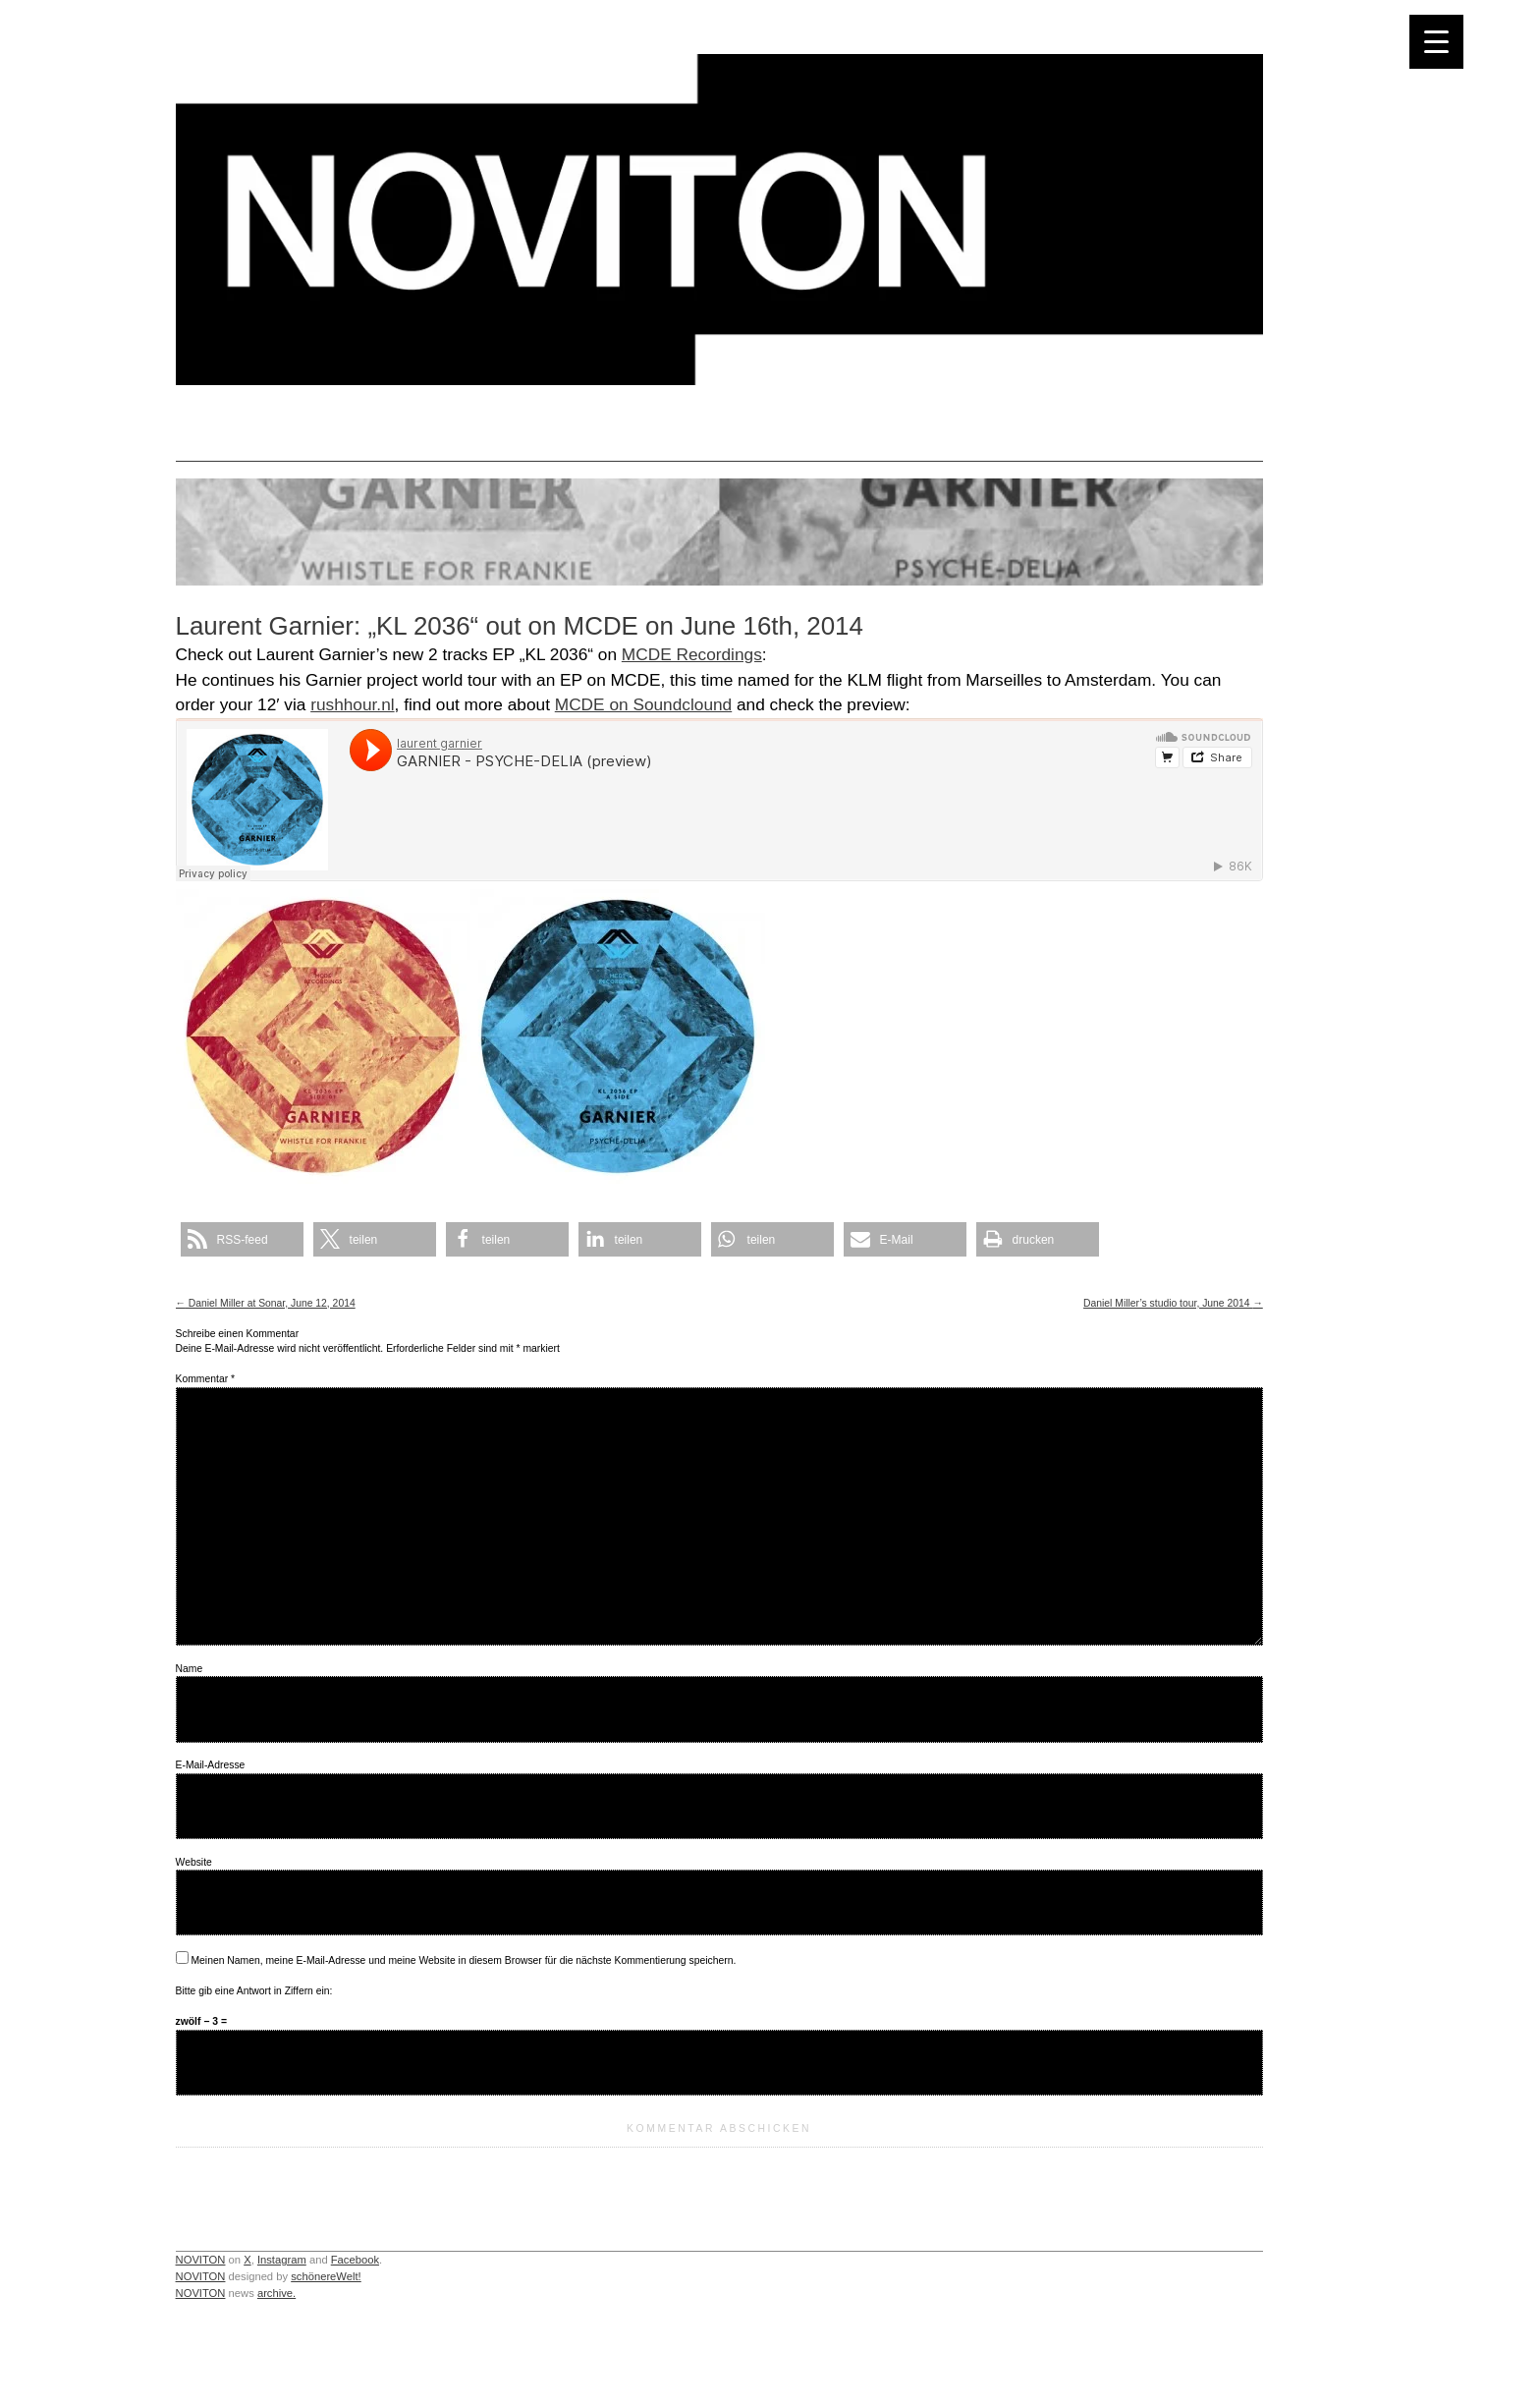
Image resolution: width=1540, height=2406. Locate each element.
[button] (242, 1239)
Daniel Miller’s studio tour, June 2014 (1173, 1303)
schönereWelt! (326, 2276)
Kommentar (205, 1378)
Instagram (281, 2260)
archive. (276, 2293)
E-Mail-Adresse (211, 1765)
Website (194, 1862)
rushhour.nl (352, 704)
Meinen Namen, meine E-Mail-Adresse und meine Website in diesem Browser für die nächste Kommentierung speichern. (463, 1960)
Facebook (355, 2260)
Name (189, 1668)
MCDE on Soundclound (643, 704)
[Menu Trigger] (1436, 42)
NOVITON (201, 2260)
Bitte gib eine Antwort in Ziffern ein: (254, 1991)
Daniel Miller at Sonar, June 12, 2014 (266, 1303)
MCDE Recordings (692, 654)
